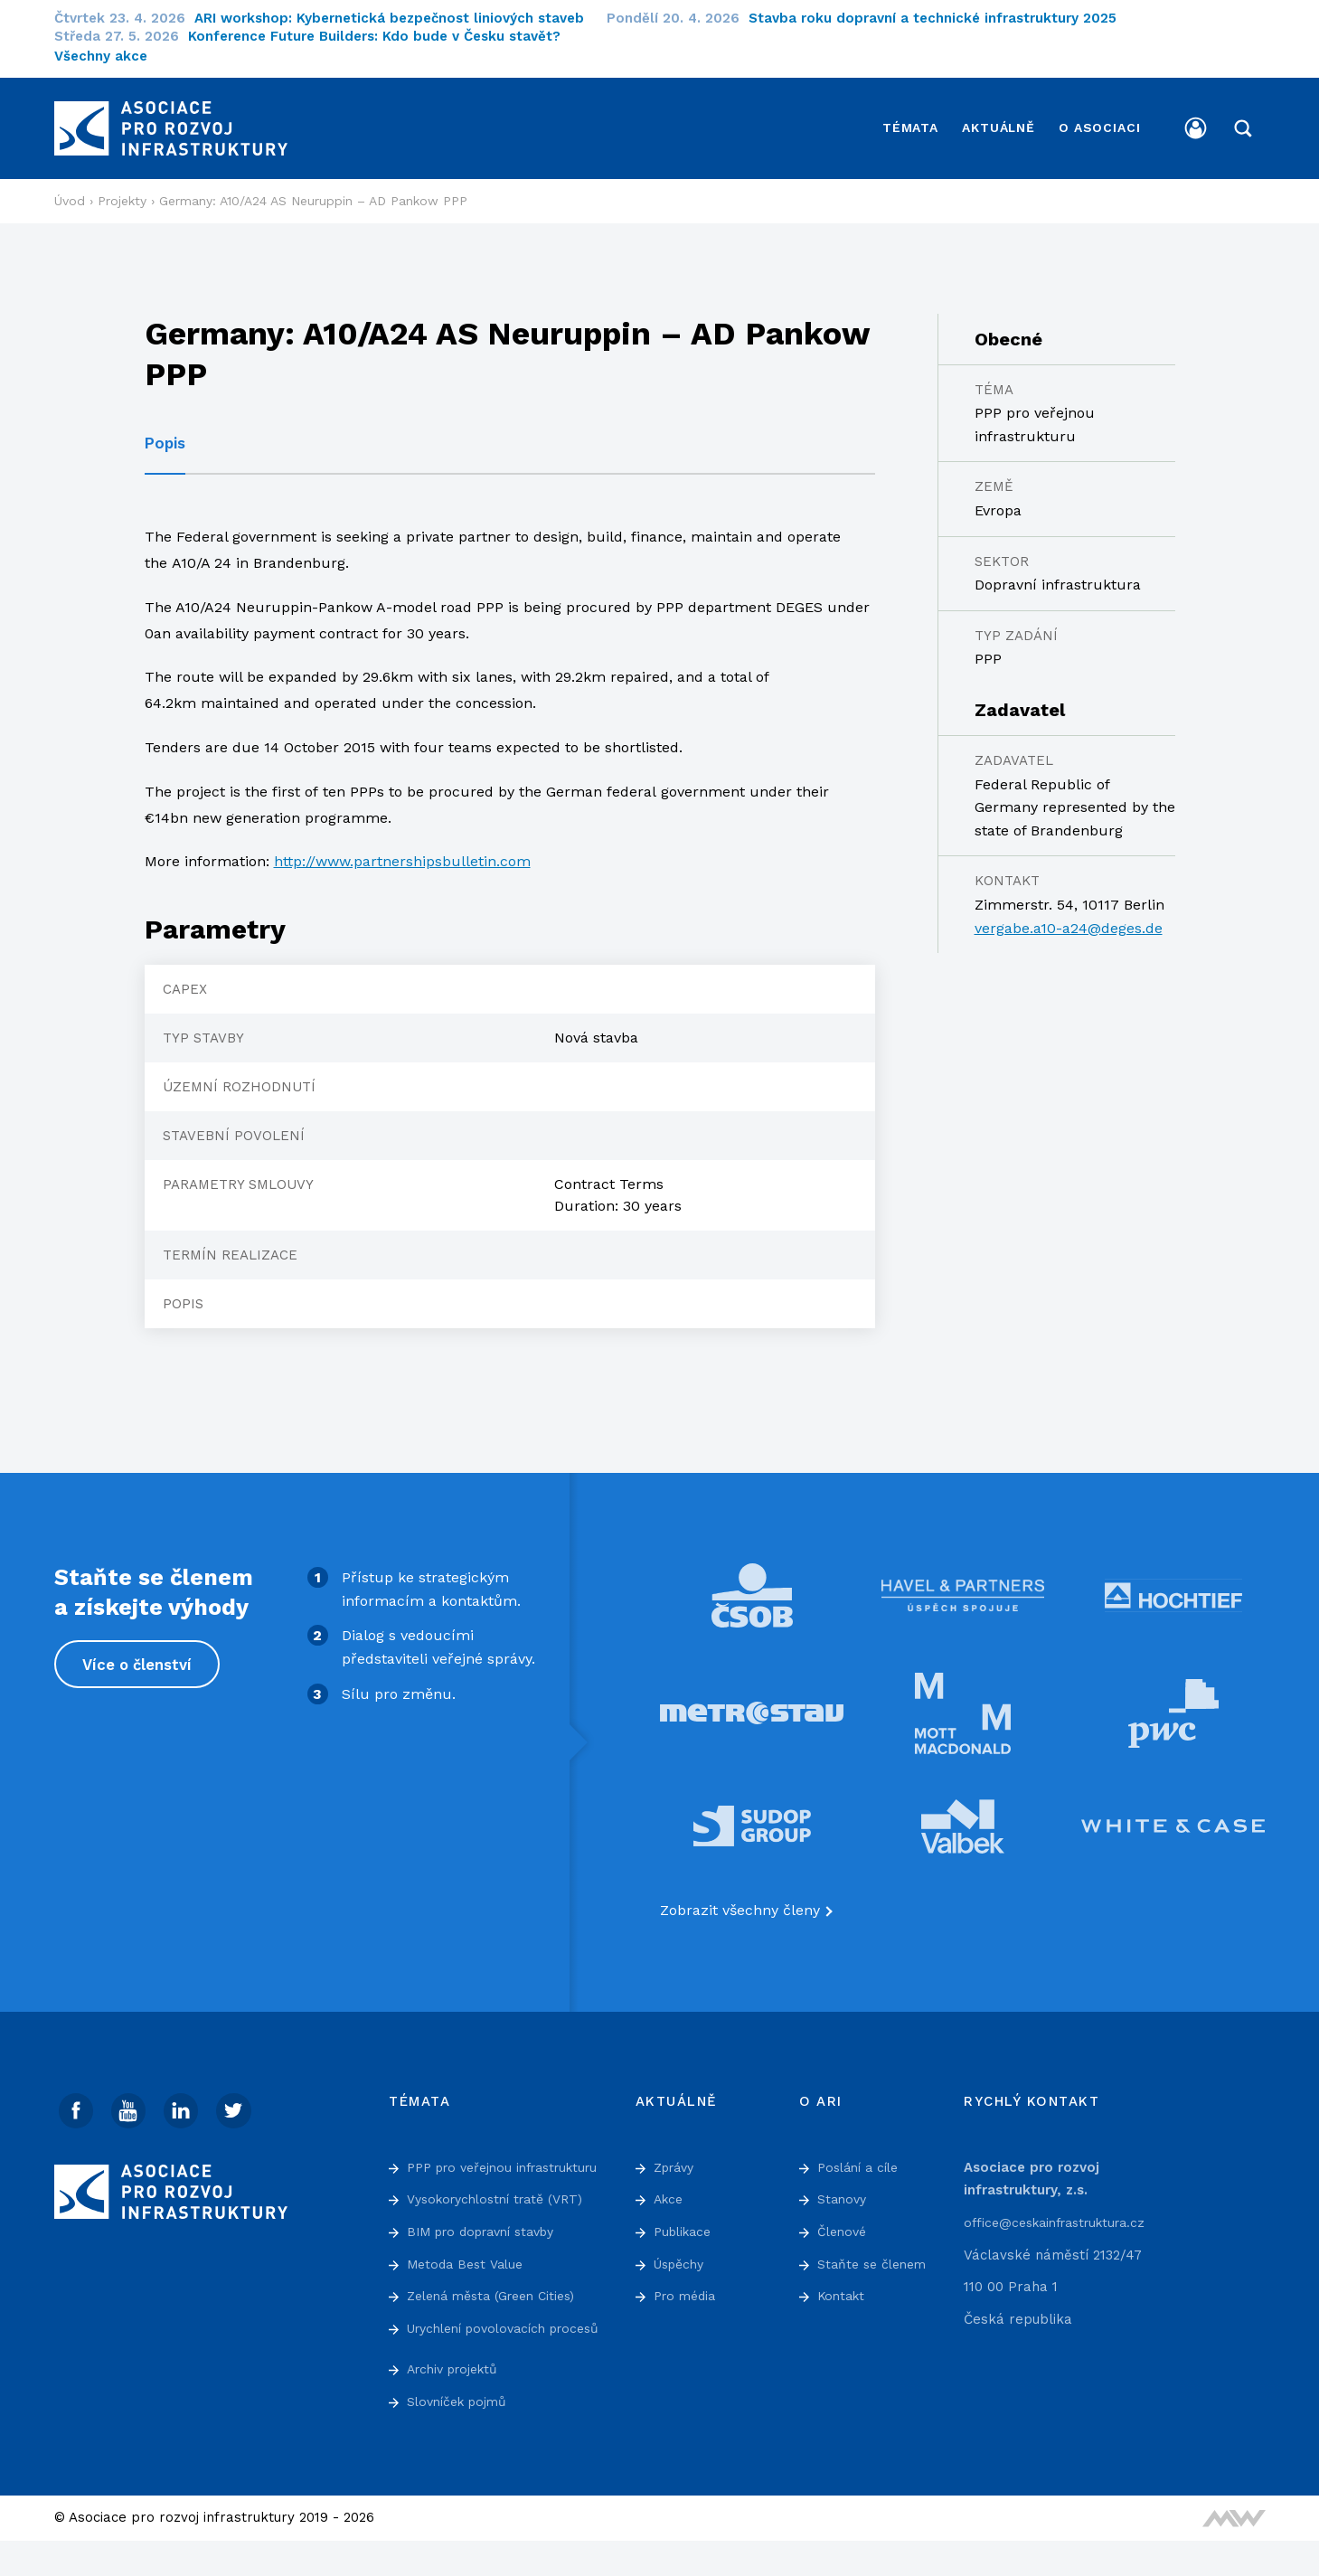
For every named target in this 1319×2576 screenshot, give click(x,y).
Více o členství (138, 1654)
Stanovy (843, 2188)
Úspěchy (682, 2252)
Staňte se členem (875, 2252)
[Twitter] (239, 2100)
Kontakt (843, 2285)
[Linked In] (185, 2100)
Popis (165, 432)
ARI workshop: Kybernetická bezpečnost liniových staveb (400, 18)
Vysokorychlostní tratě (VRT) (503, 2211)
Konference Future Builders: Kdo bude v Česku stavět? (385, 36)
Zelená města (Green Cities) (499, 2308)
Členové (844, 2221)
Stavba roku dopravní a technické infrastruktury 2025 (944, 18)
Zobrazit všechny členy (740, 1899)
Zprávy (677, 2156)
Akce (670, 2188)
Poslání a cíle (862, 2156)
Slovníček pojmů (461, 2437)
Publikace (686, 2221)
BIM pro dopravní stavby (489, 2243)
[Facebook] (77, 2100)
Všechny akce (100, 56)
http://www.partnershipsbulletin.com (402, 850)
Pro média (687, 2285)
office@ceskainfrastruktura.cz (1063, 2211)
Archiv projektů (457, 2404)
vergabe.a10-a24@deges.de (1069, 917)
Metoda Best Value (469, 2276)
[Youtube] (131, 2100)
